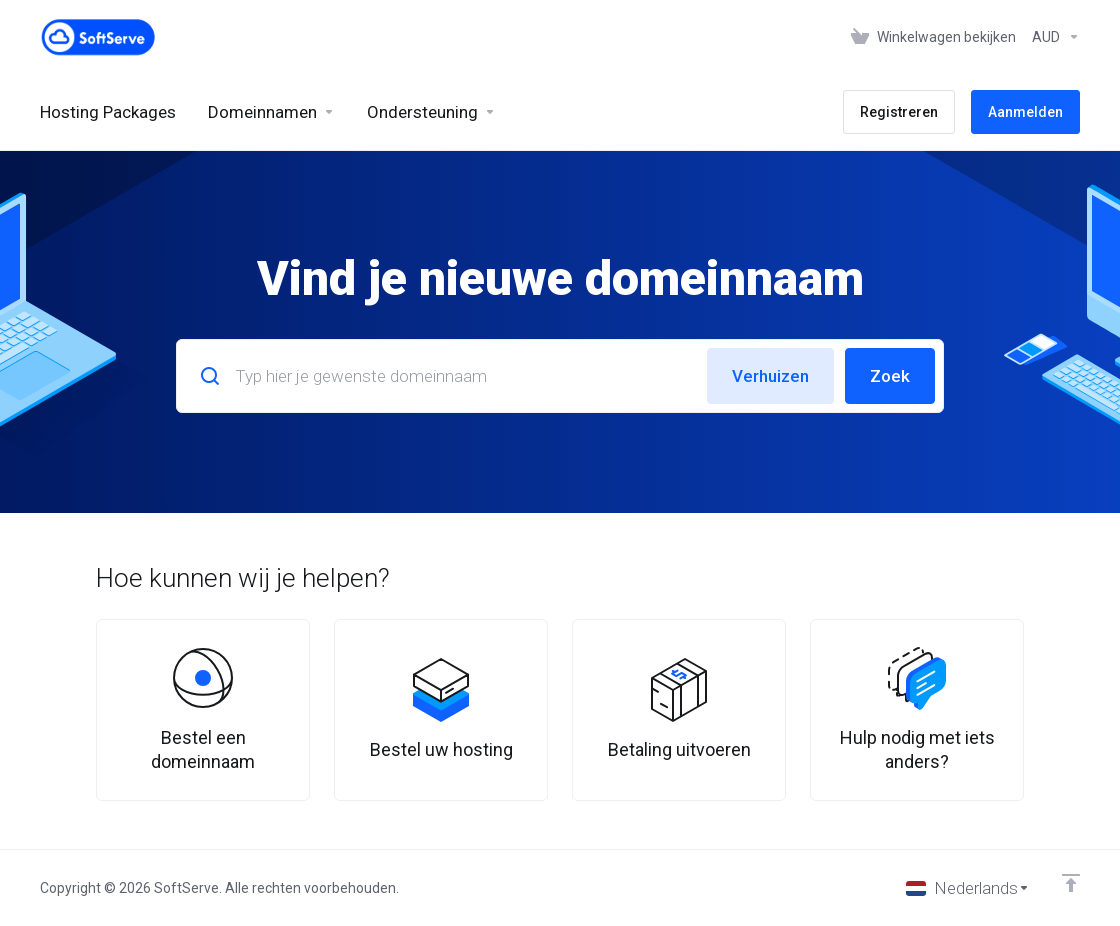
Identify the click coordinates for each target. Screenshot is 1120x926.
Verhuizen (770, 376)
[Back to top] (1071, 883)
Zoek (890, 376)
